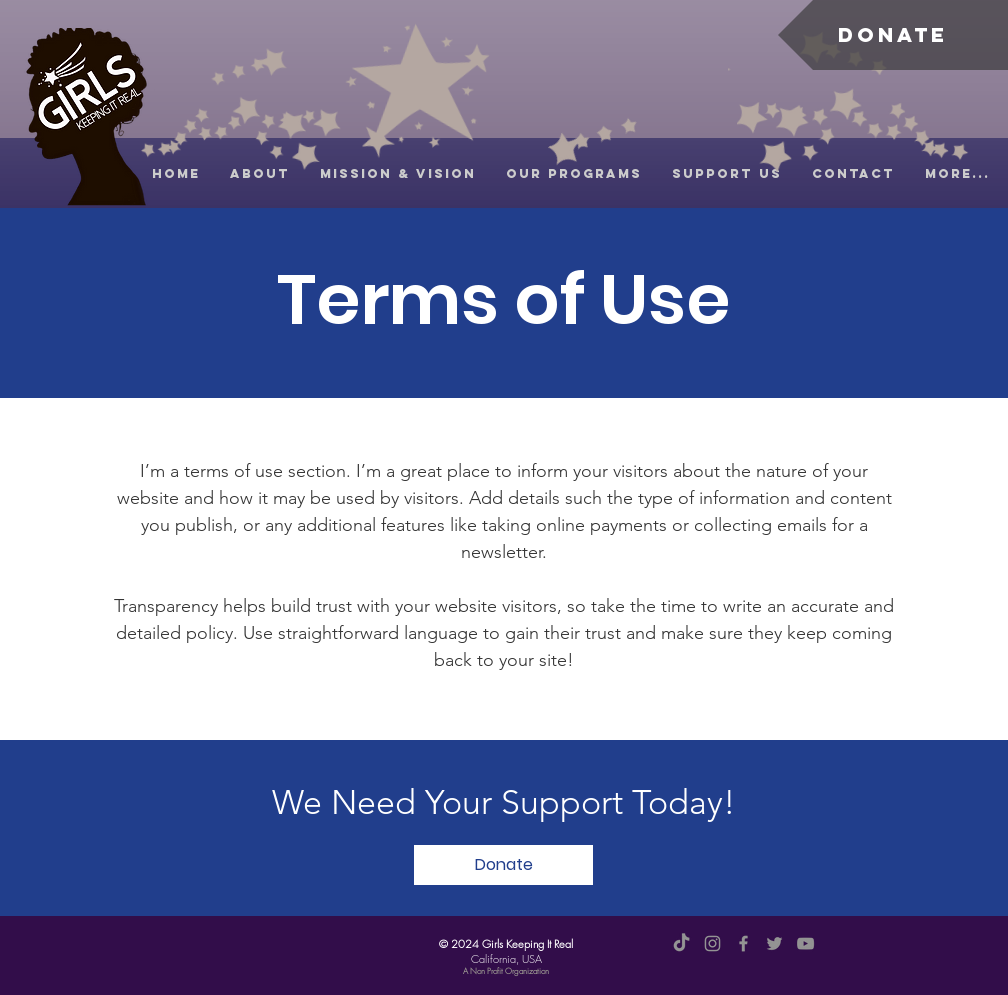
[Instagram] (712, 943)
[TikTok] (681, 943)
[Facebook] (743, 943)
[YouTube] (805, 943)
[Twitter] (774, 943)
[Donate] (893, 35)
